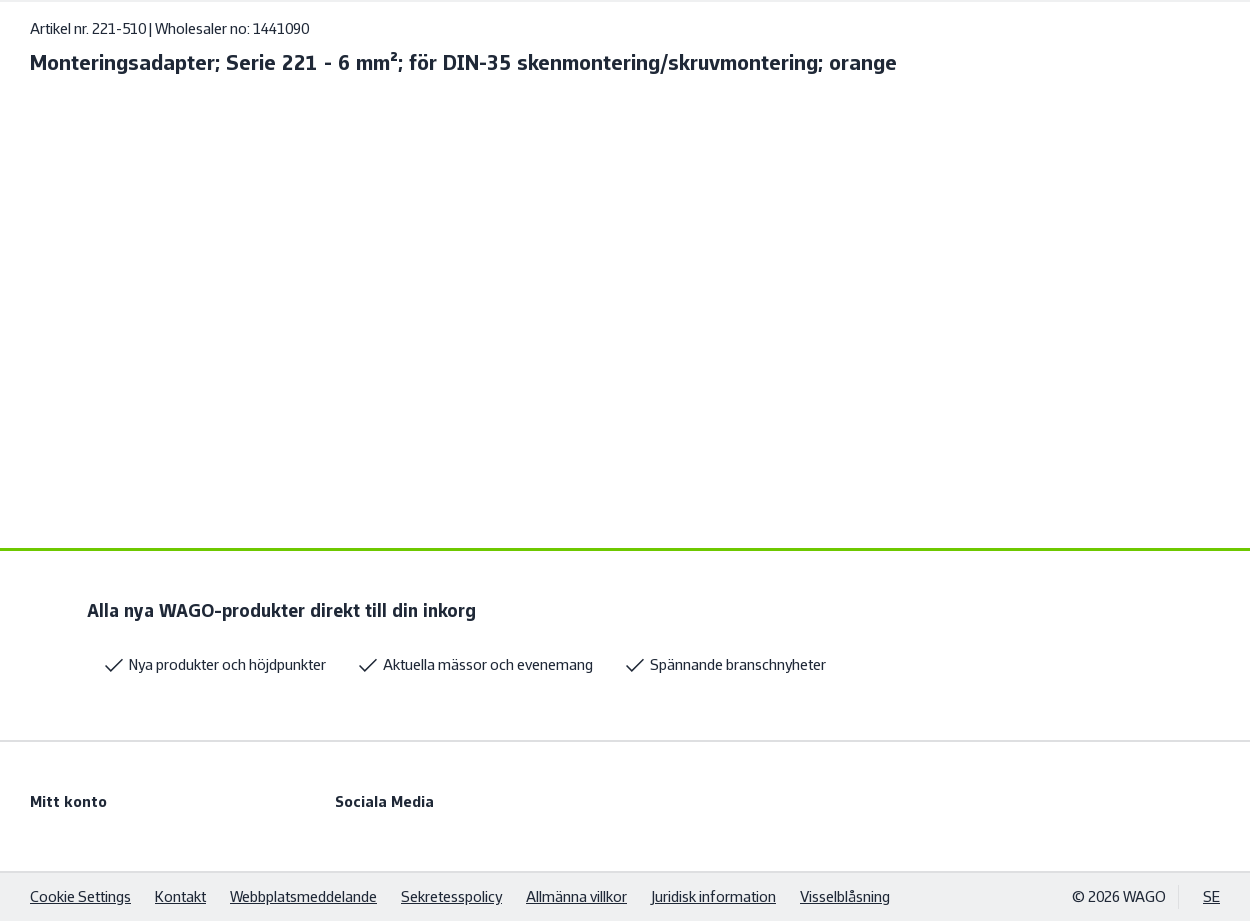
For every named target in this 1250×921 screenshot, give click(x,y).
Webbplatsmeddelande (303, 896)
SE (1211, 896)
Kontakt (180, 896)
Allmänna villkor (576, 896)
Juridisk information (713, 896)
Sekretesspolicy (451, 896)
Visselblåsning (845, 896)
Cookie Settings (80, 896)
